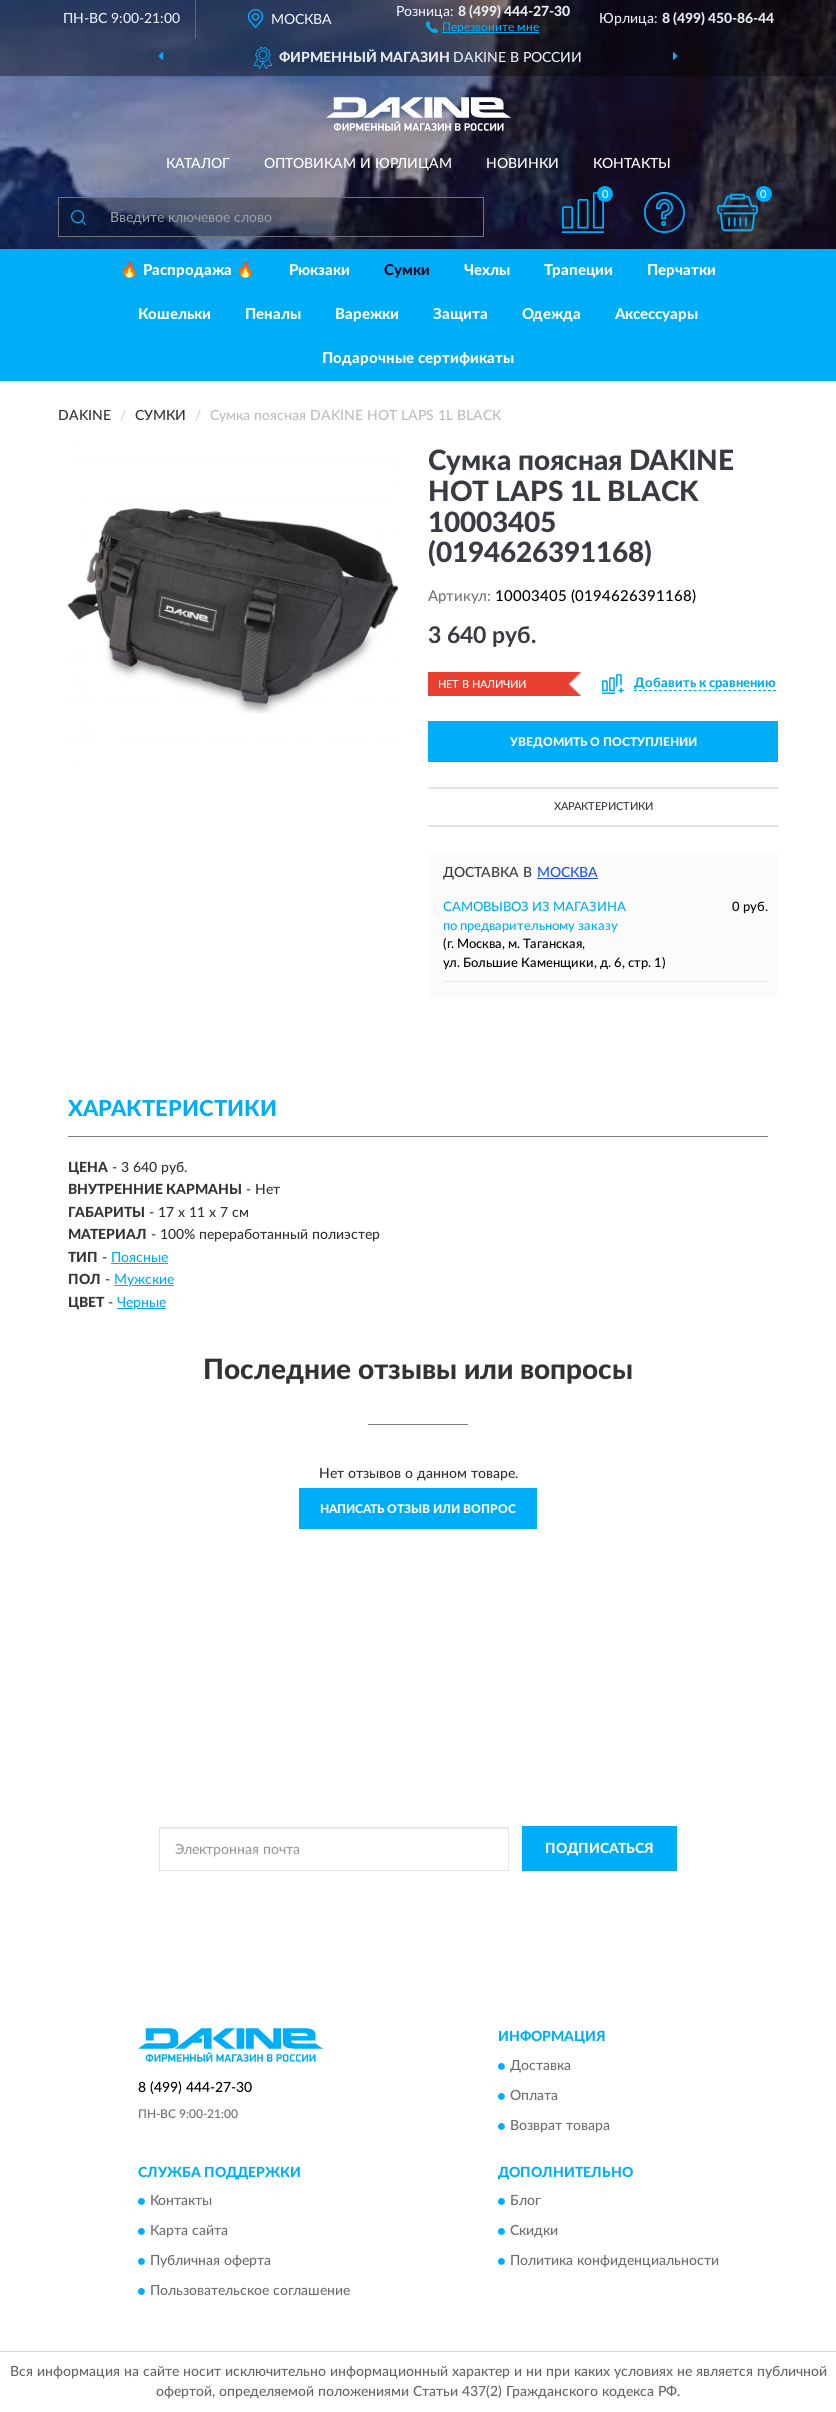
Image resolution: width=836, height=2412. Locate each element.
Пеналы (273, 314)
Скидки (534, 2232)
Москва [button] (567, 873)
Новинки (522, 164)
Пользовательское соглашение (250, 2292)
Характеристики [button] (603, 806)
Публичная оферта (210, 2262)
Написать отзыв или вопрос (418, 1509)
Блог (525, 2202)
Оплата (534, 2096)
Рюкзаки (319, 270)
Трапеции (578, 270)
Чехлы (487, 270)
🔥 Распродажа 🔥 (187, 270)
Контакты (632, 164)
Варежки (367, 314)
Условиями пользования (400, 1911)
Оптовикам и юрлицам (358, 164)
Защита (460, 314)
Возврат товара (560, 2126)
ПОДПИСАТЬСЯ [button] (599, 1849)
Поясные (139, 1258)
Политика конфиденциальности (614, 2262)
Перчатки (681, 270)
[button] (482, 26)
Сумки (407, 270)
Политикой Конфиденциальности (516, 1894)
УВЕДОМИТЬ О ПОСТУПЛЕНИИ (603, 742)
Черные (141, 1303)
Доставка (540, 2066)
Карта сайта (189, 2232)
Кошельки (174, 314)
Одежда (551, 314)
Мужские (144, 1280)
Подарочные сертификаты (418, 358)
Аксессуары (656, 314)
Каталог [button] (198, 164)
